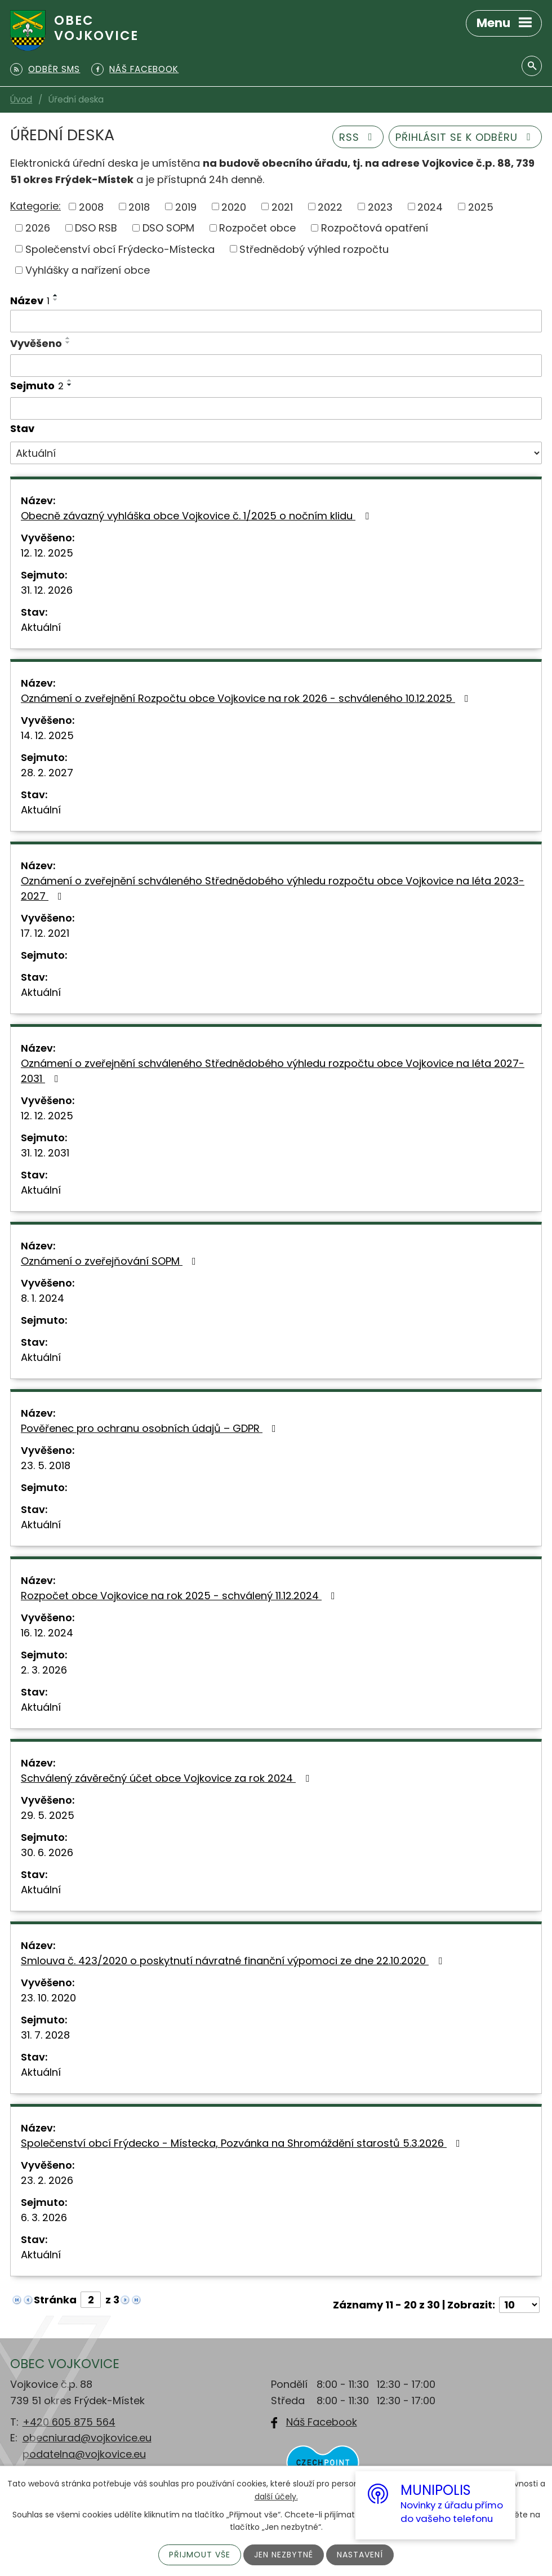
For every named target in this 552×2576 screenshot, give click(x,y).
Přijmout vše (199, 2554)
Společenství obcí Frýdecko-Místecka (120, 249)
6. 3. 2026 (44, 2217)
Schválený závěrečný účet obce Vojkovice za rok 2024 (167, 1778)
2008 (91, 206)
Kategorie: (35, 206)
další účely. (276, 2496)
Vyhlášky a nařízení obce (87, 270)
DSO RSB (96, 228)
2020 (233, 206)
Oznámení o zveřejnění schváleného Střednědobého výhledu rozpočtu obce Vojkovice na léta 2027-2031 (272, 1070)
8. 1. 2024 (42, 1298)
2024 (430, 206)
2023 (380, 206)
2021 (282, 206)
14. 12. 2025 (47, 735)
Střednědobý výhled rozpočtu (314, 249)
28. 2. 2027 (47, 773)
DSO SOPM (168, 228)
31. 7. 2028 (45, 2035)
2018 (139, 206)
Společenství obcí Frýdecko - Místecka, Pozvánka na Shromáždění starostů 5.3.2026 (243, 2143)
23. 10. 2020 (48, 1998)
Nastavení (360, 2554)
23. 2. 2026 (47, 2180)
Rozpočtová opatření (374, 228)
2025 (480, 206)
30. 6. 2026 (47, 1852)
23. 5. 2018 (45, 1465)
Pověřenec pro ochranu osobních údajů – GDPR (151, 1428)
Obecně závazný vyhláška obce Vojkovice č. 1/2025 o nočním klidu (197, 516)
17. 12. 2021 (45, 933)
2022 (330, 206)
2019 (186, 206)
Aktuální (41, 627)
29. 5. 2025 (47, 1815)
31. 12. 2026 (47, 590)
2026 (37, 228)
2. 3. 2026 (44, 1670)
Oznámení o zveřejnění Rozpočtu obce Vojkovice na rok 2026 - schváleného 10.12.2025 (247, 698)
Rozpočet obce (257, 228)
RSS (358, 137)
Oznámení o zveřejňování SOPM (111, 1261)
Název (30, 300)
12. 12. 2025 (47, 553)
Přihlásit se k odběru (465, 137)
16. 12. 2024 (47, 1633)
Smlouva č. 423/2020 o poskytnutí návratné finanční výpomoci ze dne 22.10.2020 (234, 1961)
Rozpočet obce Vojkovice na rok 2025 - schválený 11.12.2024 (180, 1596)
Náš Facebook (321, 2422)
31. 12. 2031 (45, 1153)
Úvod (21, 99)
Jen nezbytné (283, 2554)
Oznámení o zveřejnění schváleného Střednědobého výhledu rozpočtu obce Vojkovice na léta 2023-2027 (272, 888)
